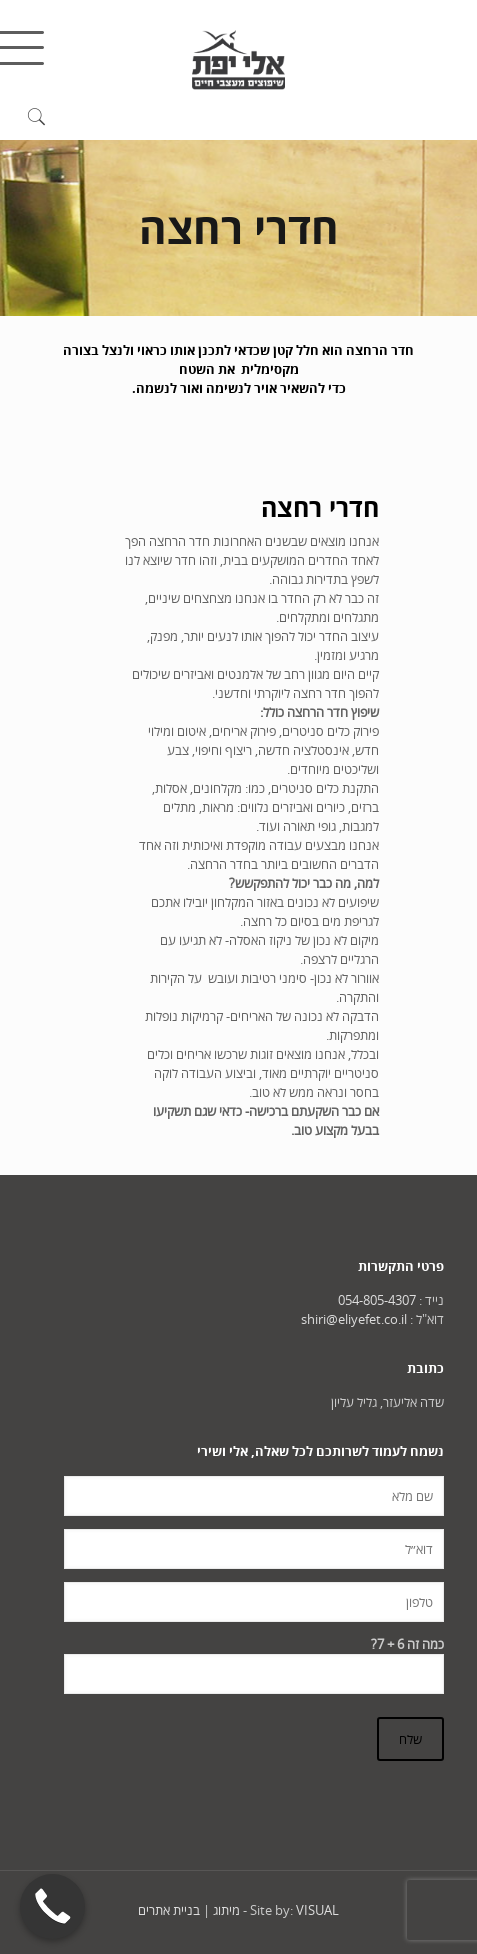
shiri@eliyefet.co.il (354, 1319)
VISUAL (317, 1910)
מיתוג (226, 1910)
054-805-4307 (377, 1300)
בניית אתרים (169, 1910)
